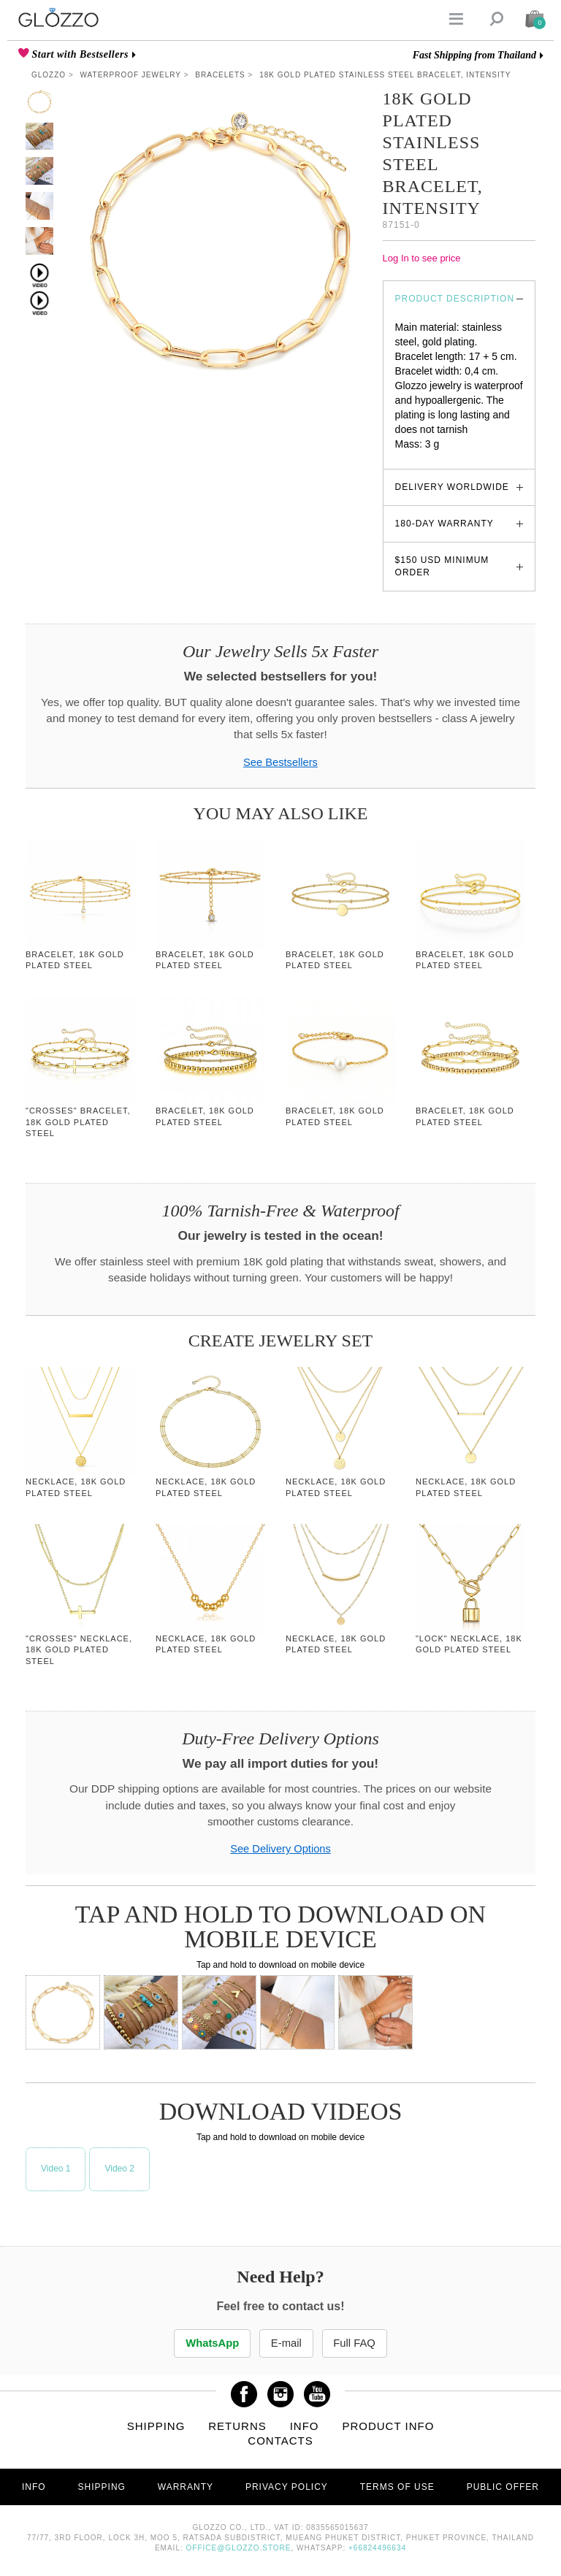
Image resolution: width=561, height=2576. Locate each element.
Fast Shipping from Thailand (474, 55)
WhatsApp (206, 2343)
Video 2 (119, 2168)
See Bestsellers (280, 762)
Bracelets (220, 75)
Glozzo (48, 75)
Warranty (185, 2488)
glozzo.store (422, 458)
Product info (388, 2426)
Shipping (156, 2426)
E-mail (286, 2343)
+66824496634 (377, 2549)
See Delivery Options (280, 1849)
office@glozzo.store (238, 2549)
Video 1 (55, 2168)
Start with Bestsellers (79, 54)
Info (304, 2426)
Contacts (280, 2441)
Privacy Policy (286, 2488)
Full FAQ (361, 2343)
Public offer (503, 2488)
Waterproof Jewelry (130, 75)
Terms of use (397, 2488)
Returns (237, 2426)
